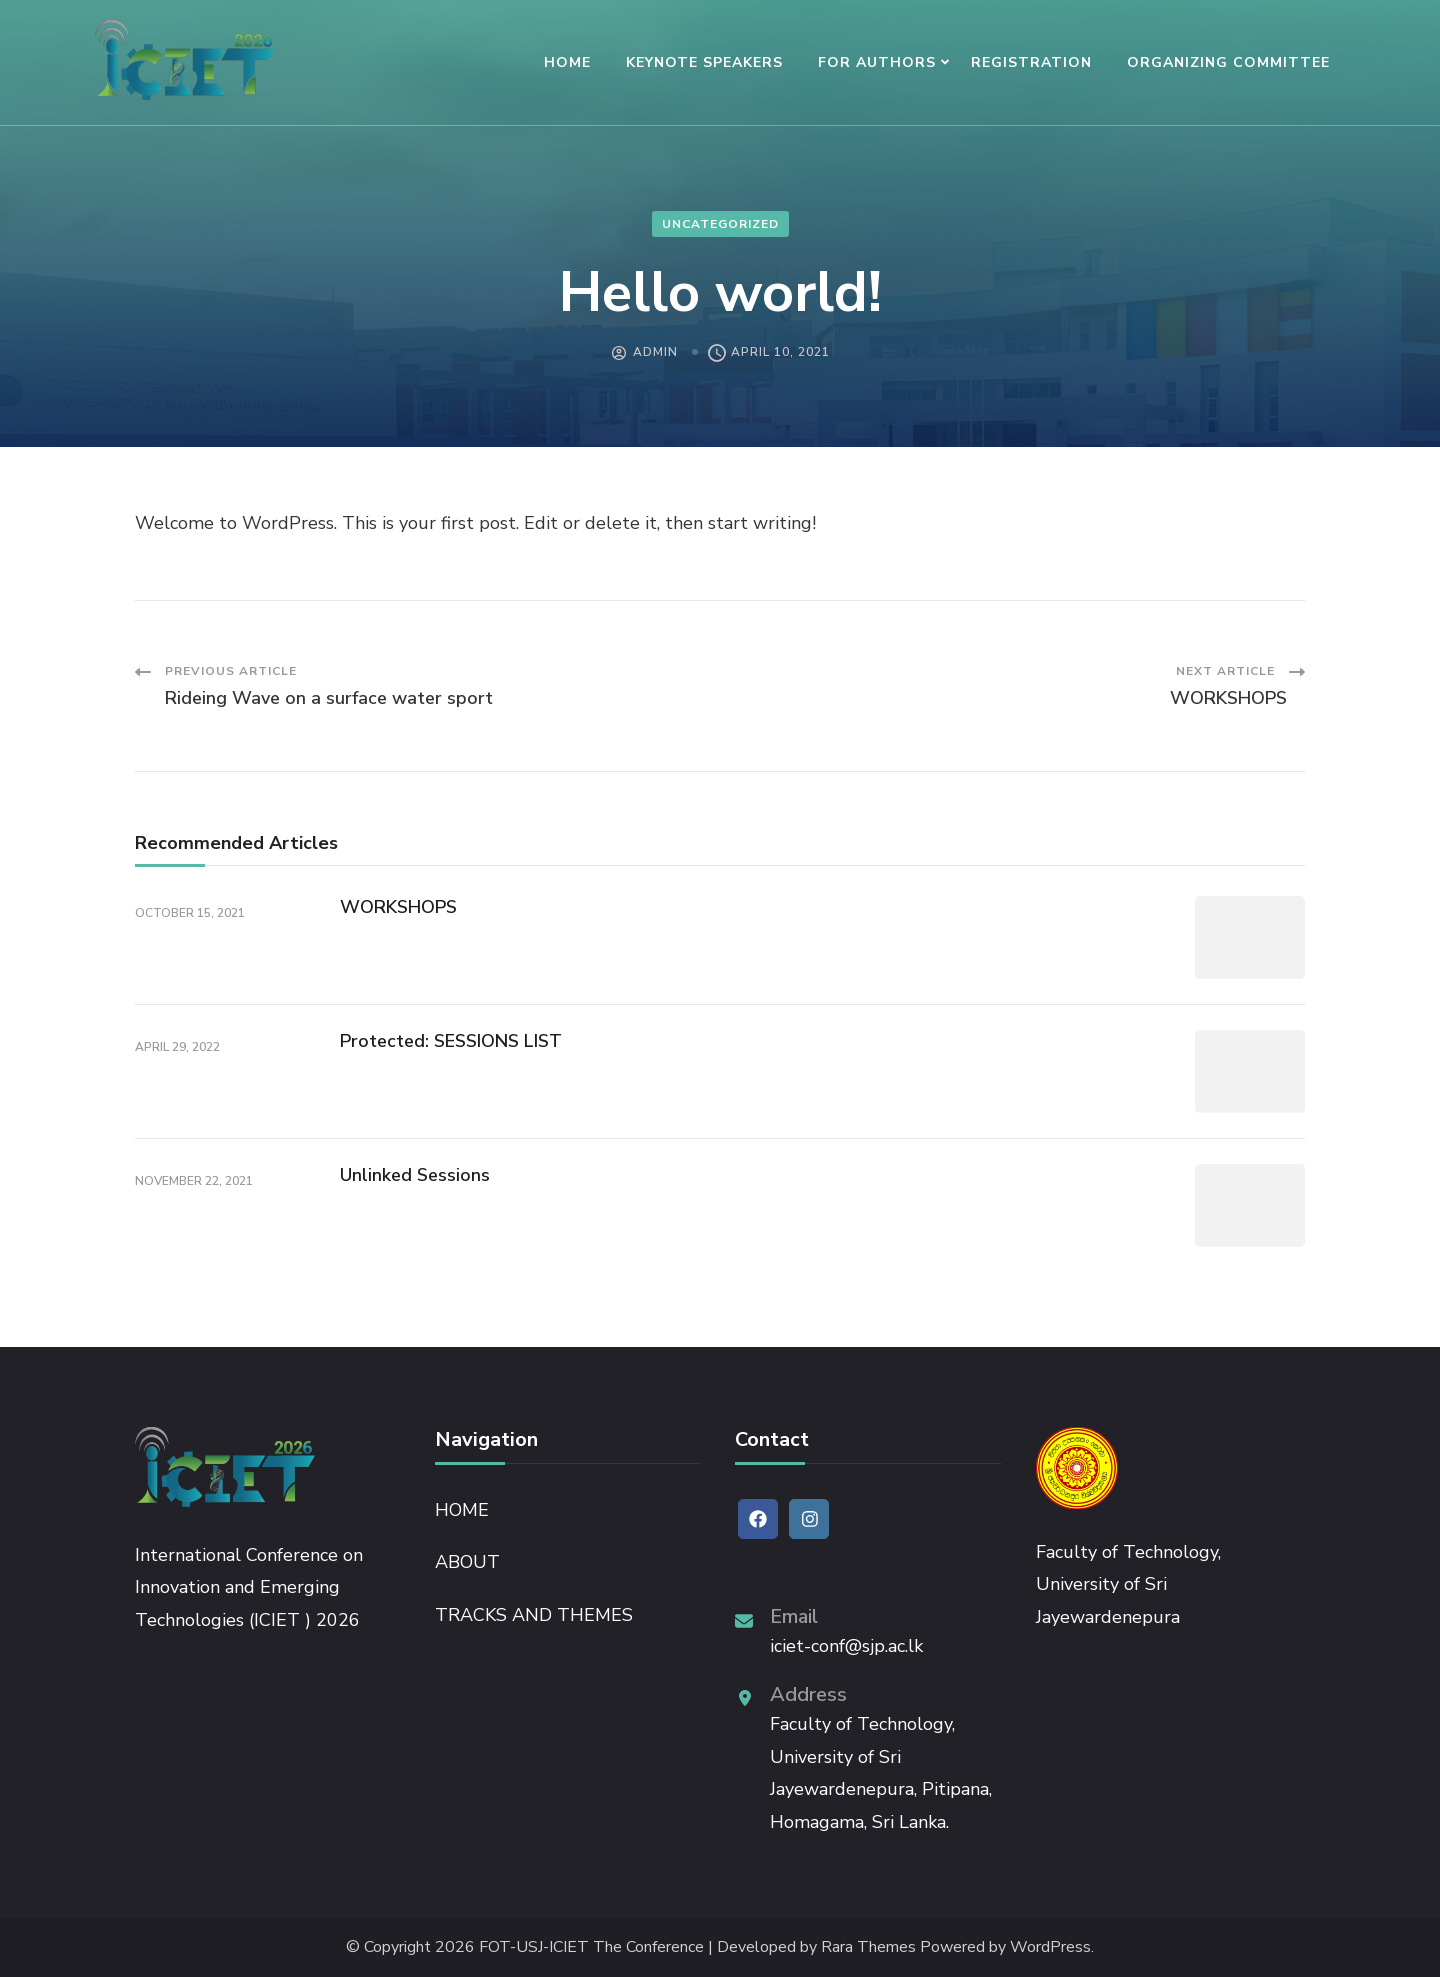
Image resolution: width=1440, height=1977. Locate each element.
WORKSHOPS (398, 907)
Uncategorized (720, 224)
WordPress (1050, 1947)
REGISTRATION (1031, 62)
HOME (567, 62)
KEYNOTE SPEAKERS (704, 62)
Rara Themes (868, 1947)
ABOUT (467, 1562)
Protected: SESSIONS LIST (451, 1041)
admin (655, 352)
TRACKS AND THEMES (534, 1615)
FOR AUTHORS (877, 62)
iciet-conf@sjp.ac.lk (846, 1646)
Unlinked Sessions (415, 1175)
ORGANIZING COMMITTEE (1228, 62)
